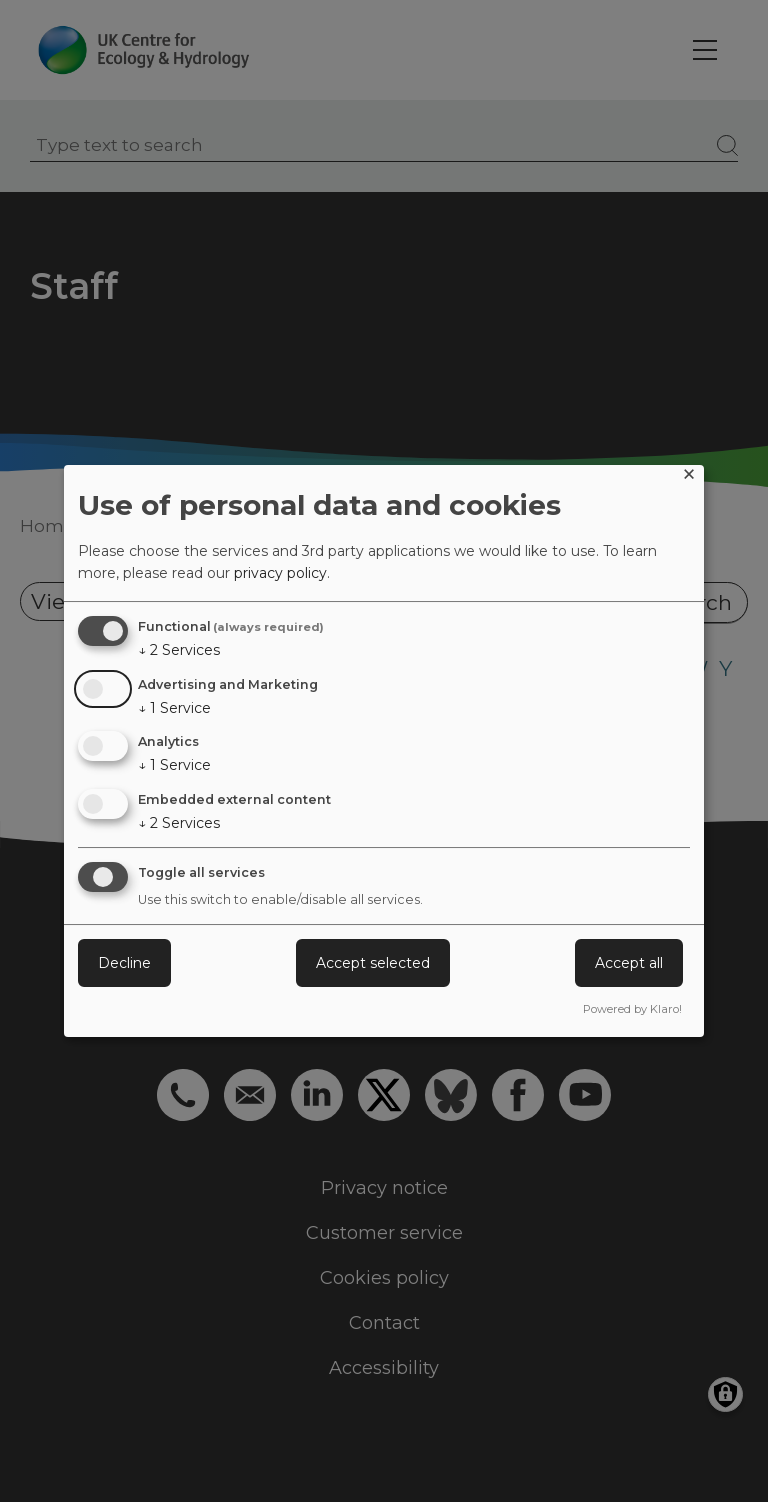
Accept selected (373, 963)
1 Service (174, 708)
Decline (124, 963)
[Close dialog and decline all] (689, 477)
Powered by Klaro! (632, 1009)
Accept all (629, 963)
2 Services (179, 650)
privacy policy (280, 573)
